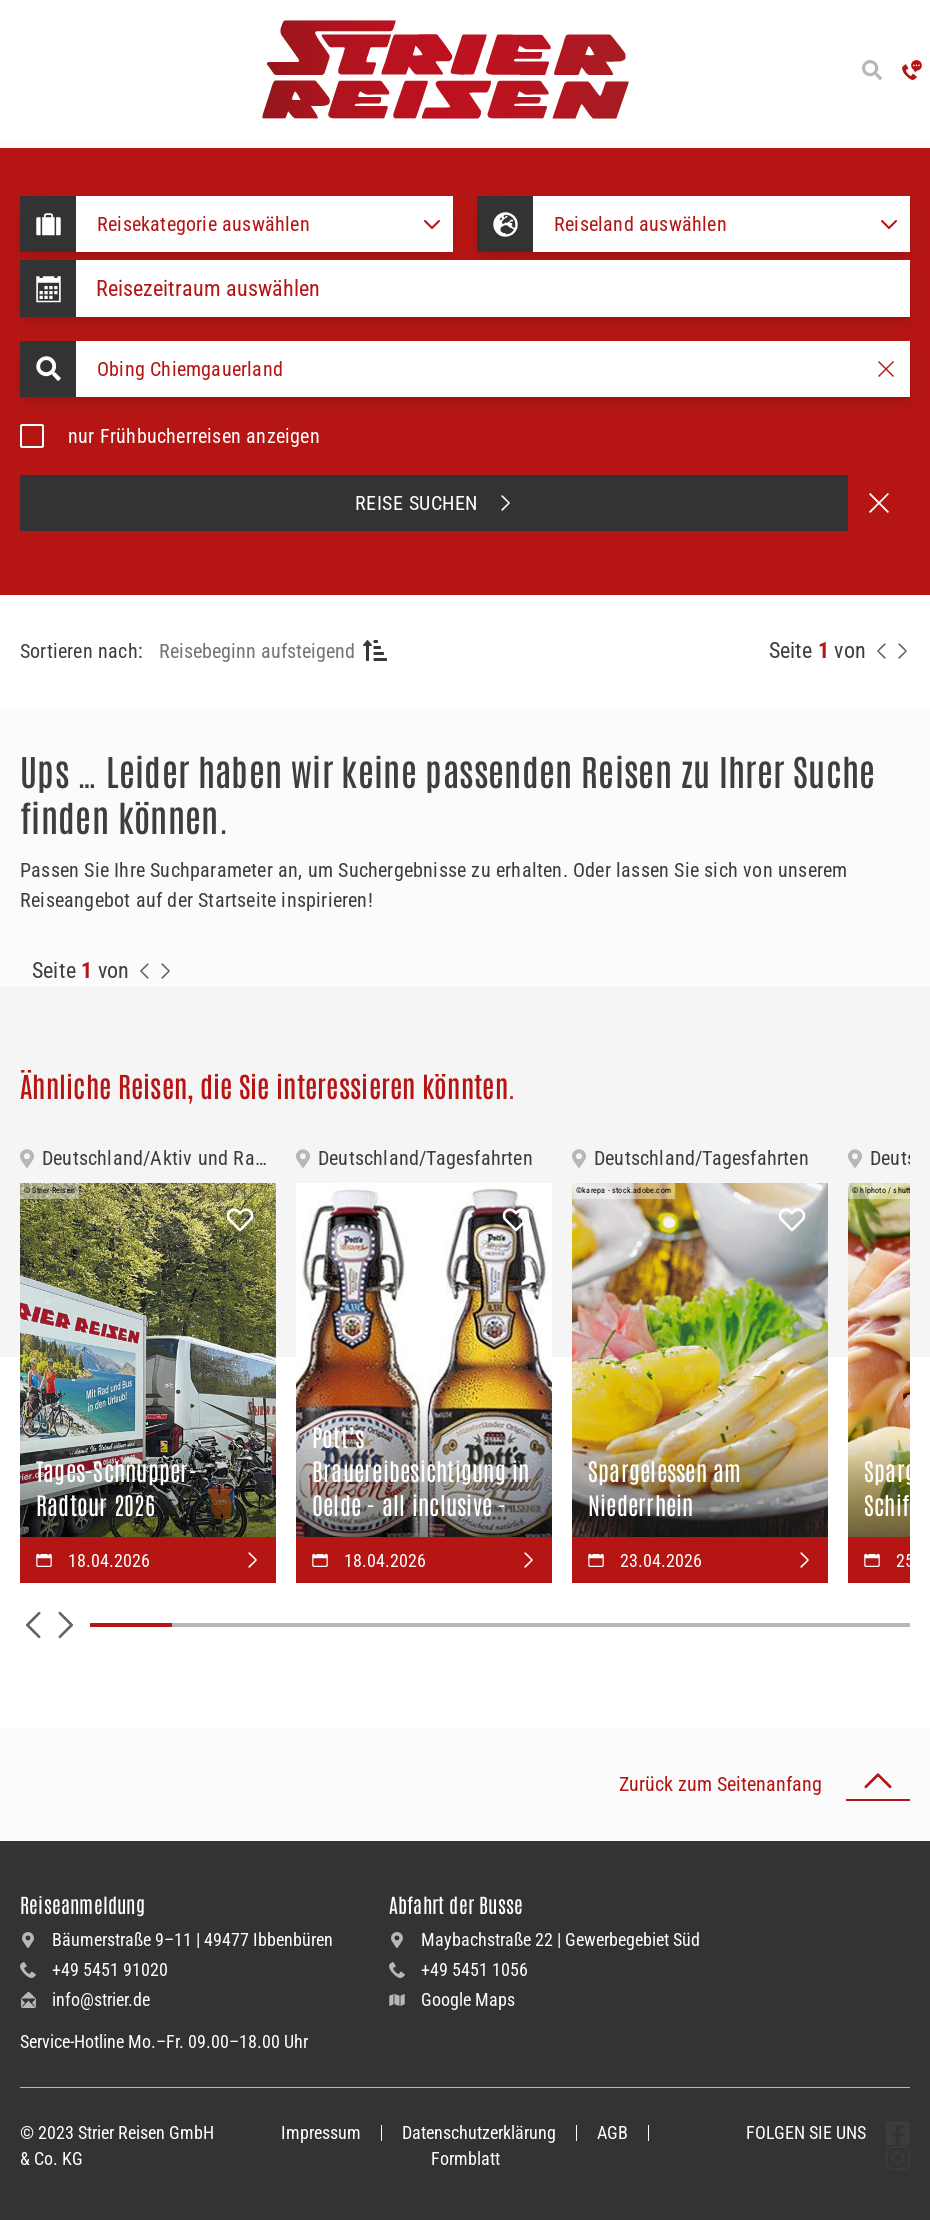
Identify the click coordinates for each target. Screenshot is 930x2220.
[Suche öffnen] (872, 70)
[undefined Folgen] (898, 2133)
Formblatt (465, 2158)
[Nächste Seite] (902, 651)
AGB (612, 2132)
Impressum (321, 2132)
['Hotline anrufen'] (912, 70)
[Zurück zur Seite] (882, 651)
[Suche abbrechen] (879, 503)
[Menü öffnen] (20, 70)
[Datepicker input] (493, 288)
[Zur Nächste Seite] (165, 971)
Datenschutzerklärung (479, 2132)
